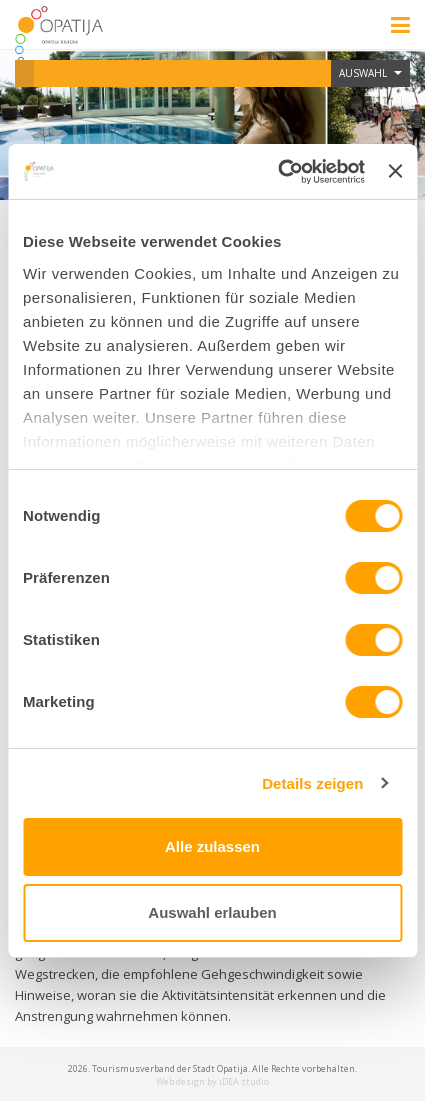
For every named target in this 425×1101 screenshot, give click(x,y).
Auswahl (370, 73)
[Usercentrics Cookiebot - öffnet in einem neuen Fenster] (278, 172)
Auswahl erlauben (212, 912)
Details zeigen (312, 783)
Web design (180, 1081)
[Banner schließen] (395, 171)
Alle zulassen (212, 846)
